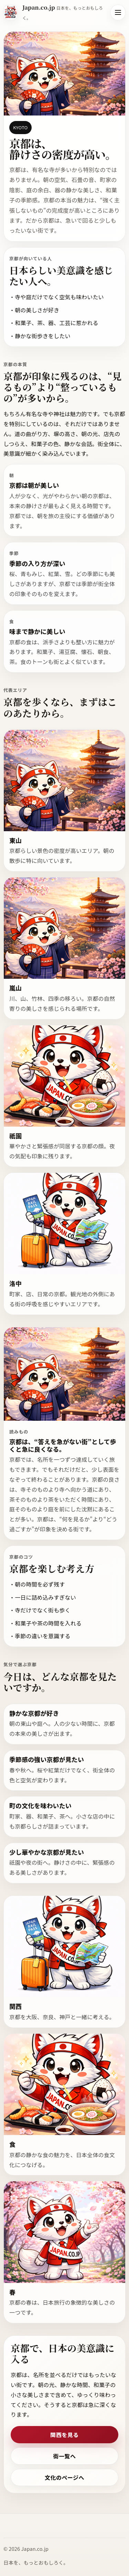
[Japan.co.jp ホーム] (54, 12)
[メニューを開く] (118, 12)
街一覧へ (64, 2462)
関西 (15, 2012)
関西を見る (64, 2440)
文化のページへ (64, 2483)
